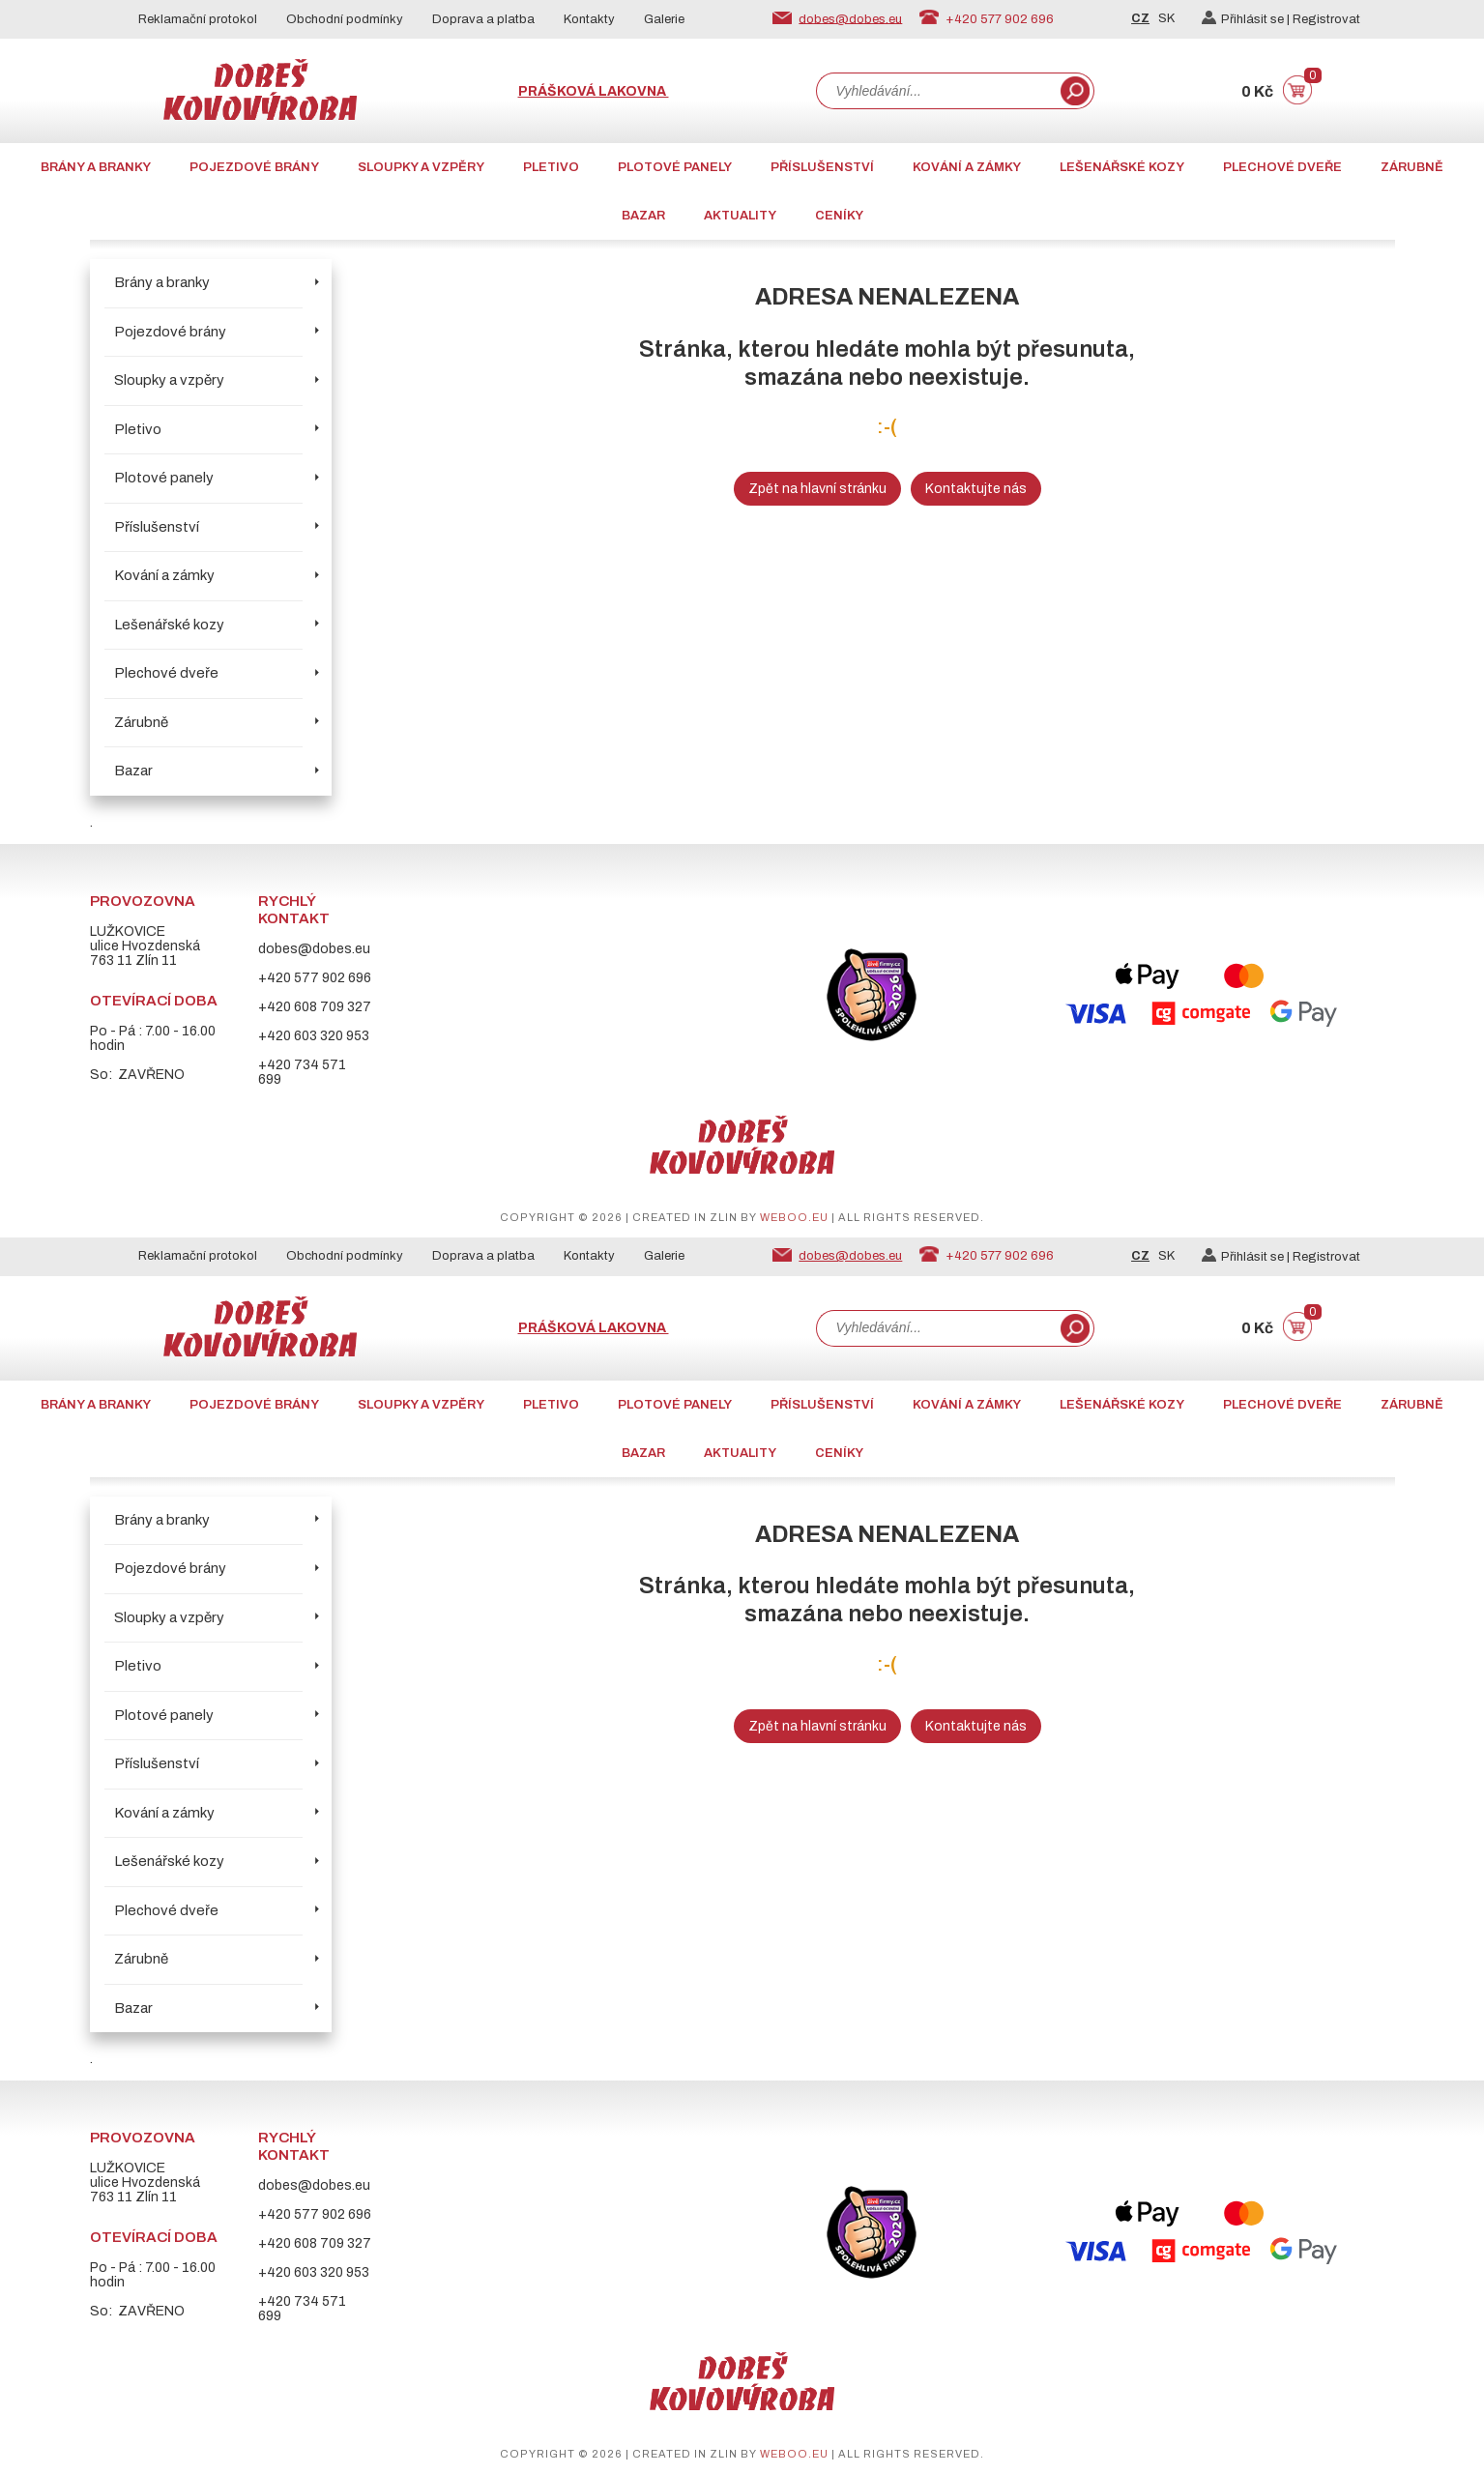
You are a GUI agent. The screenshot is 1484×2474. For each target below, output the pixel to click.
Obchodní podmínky (344, 19)
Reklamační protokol (197, 19)
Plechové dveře (1282, 167)
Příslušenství (822, 167)
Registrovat (1326, 19)
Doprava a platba (483, 19)
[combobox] (937, 91)
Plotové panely (675, 167)
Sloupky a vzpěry (421, 167)
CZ (1140, 18)
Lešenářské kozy (1122, 167)
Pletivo (551, 167)
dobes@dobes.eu (850, 18)
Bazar (643, 215)
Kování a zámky (967, 167)
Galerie (664, 19)
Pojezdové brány (254, 167)
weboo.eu (794, 1217)
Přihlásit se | (1247, 19)
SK (1166, 18)
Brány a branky (96, 167)
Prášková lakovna (593, 91)
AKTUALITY (740, 215)
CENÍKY (839, 215)
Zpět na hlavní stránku (817, 488)
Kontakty (589, 19)
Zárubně (1412, 167)
